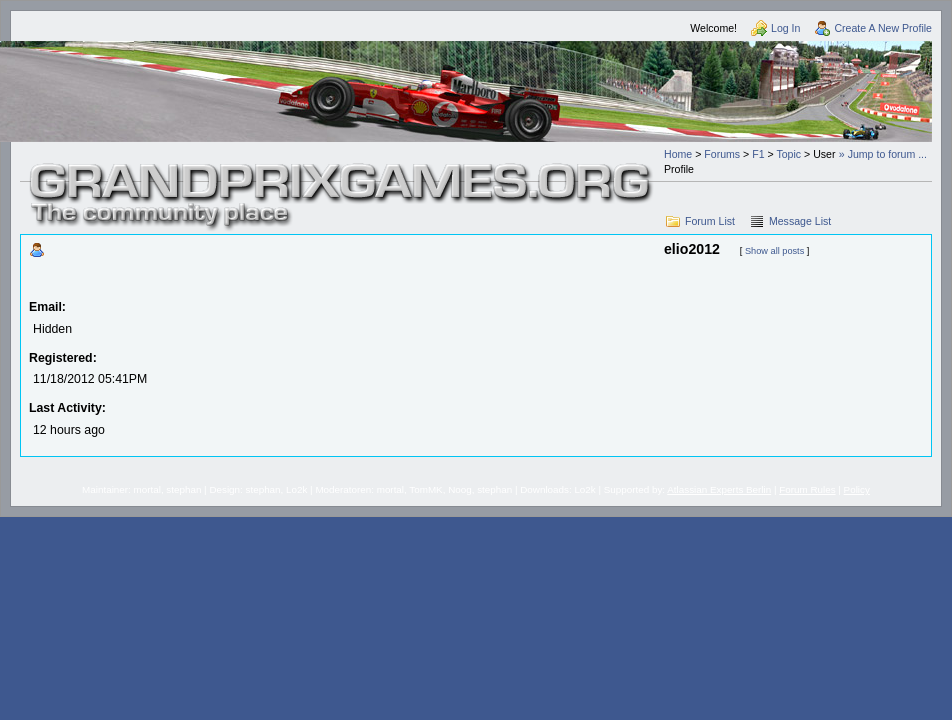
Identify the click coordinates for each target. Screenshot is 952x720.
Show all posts (774, 251)
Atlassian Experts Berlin (719, 489)
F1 (758, 154)
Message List (800, 221)
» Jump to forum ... (883, 154)
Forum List (710, 221)
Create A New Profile (883, 28)
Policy (857, 489)
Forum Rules (807, 489)
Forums (722, 154)
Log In (785, 28)
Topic (788, 154)
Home (678, 154)
